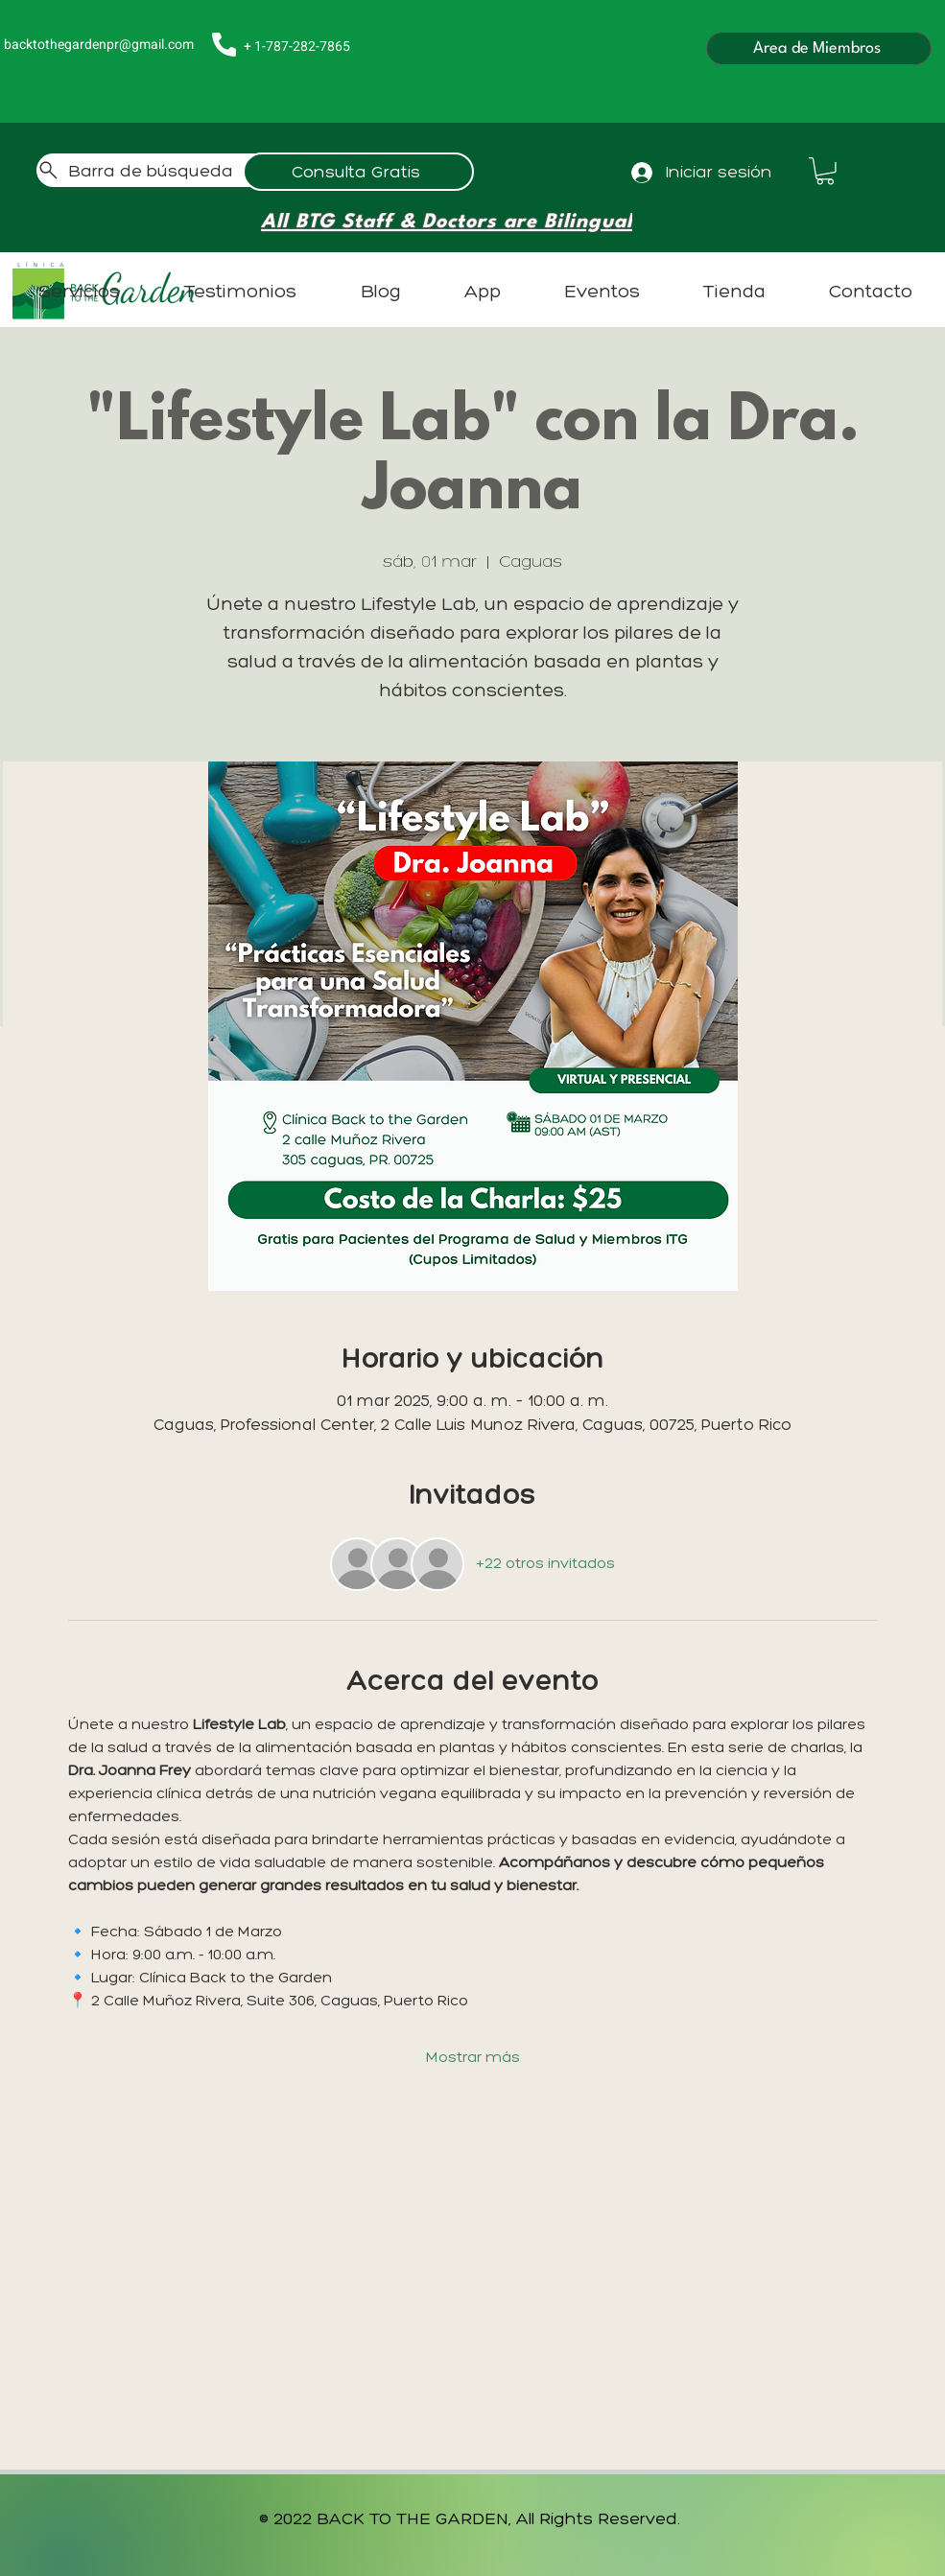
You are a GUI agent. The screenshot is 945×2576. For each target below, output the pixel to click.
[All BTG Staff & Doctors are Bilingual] (447, 222)
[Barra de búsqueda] (219, 170)
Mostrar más (473, 2057)
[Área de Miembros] (819, 48)
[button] (825, 171)
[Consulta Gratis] (358, 171)
